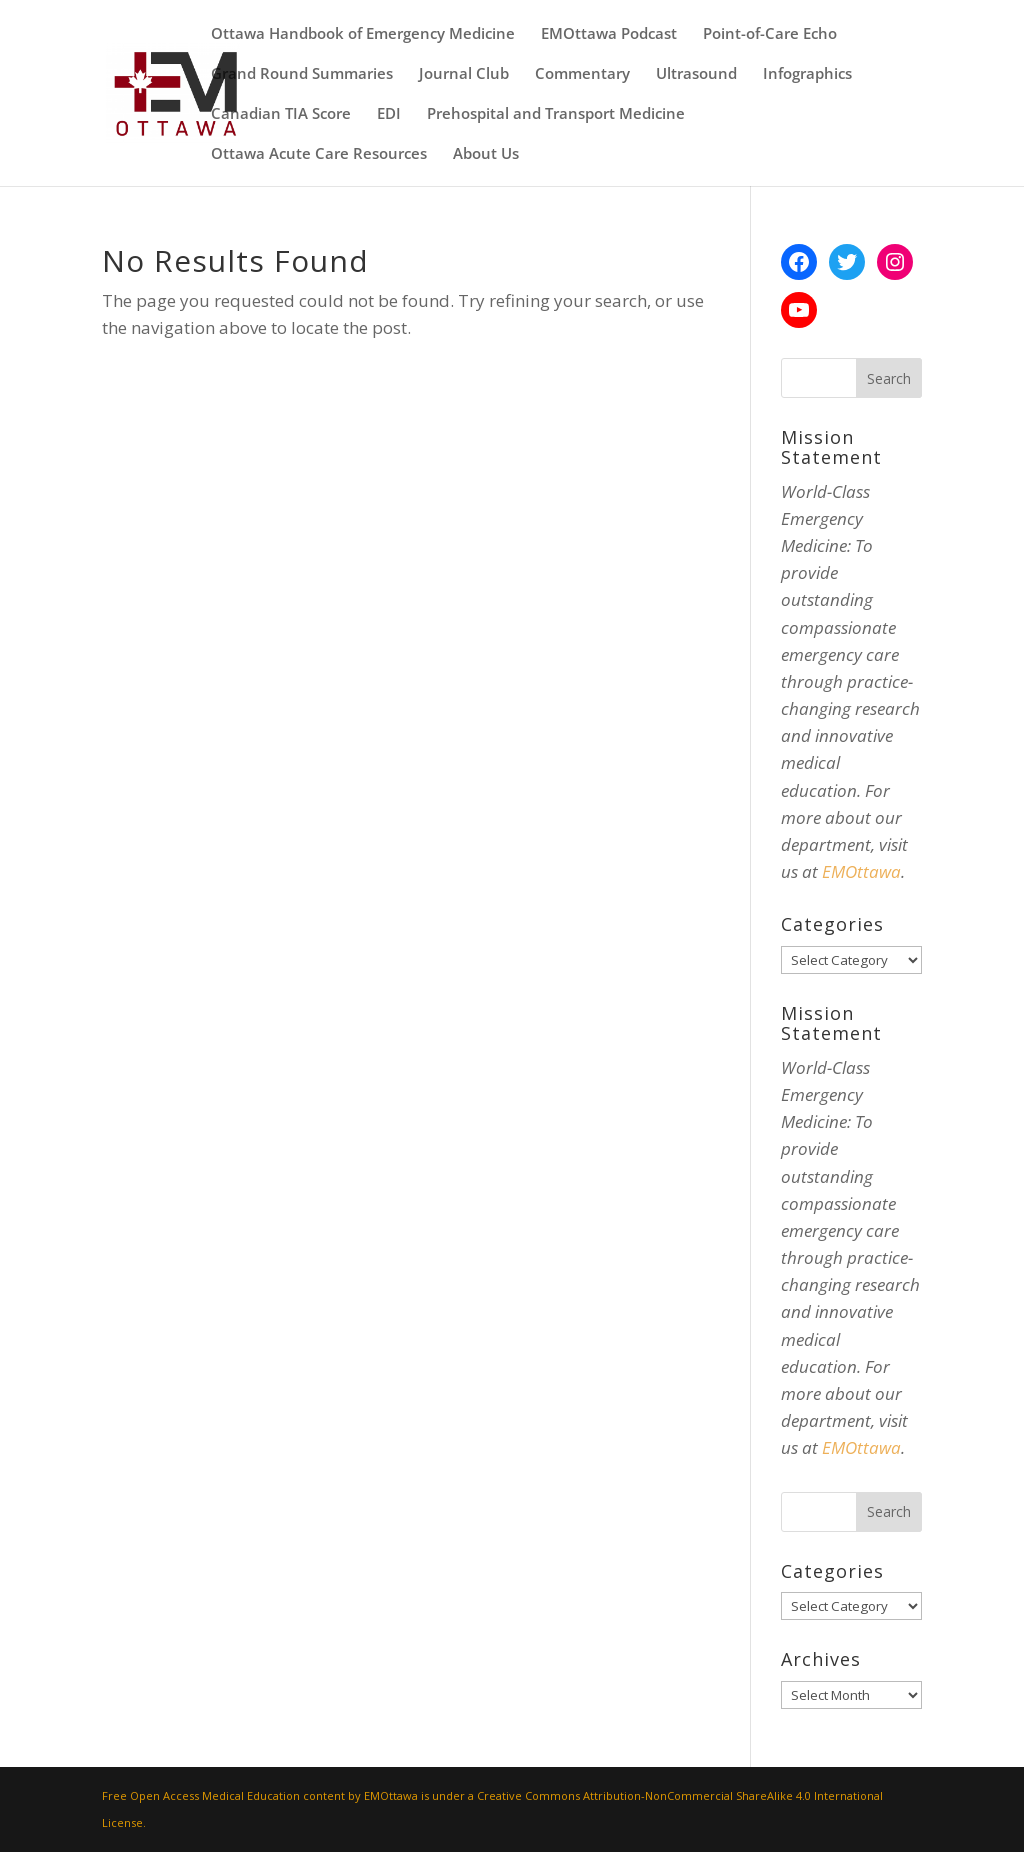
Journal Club (464, 74)
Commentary (582, 74)
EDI (389, 114)
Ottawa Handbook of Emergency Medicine (363, 34)
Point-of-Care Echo (770, 34)
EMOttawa (861, 871)
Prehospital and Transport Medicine (556, 114)
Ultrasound (696, 74)
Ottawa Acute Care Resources (319, 154)
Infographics (807, 74)
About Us (486, 154)
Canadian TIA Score (281, 114)
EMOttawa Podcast (609, 34)
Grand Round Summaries (302, 74)
